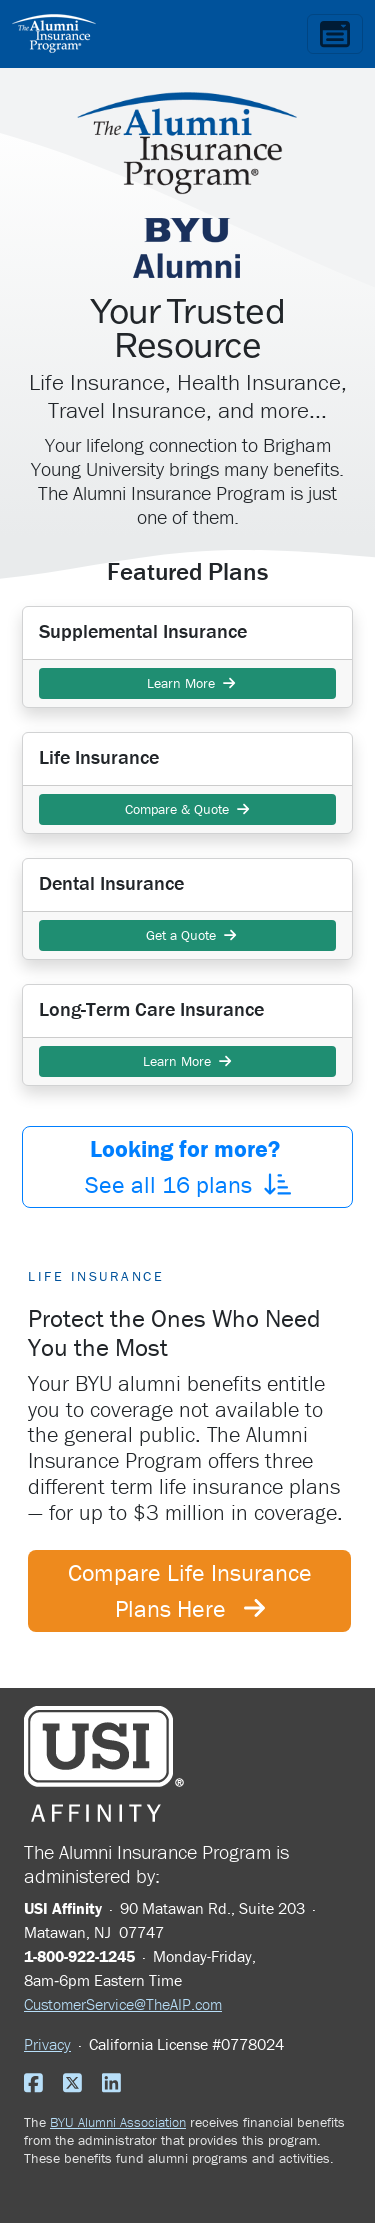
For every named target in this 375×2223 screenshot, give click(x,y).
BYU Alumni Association (118, 2122)
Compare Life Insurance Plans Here (190, 1590)
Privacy (47, 2044)
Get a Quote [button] (187, 935)
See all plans (188, 1166)
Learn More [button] (187, 683)
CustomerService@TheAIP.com (123, 2004)
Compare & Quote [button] (187, 809)
